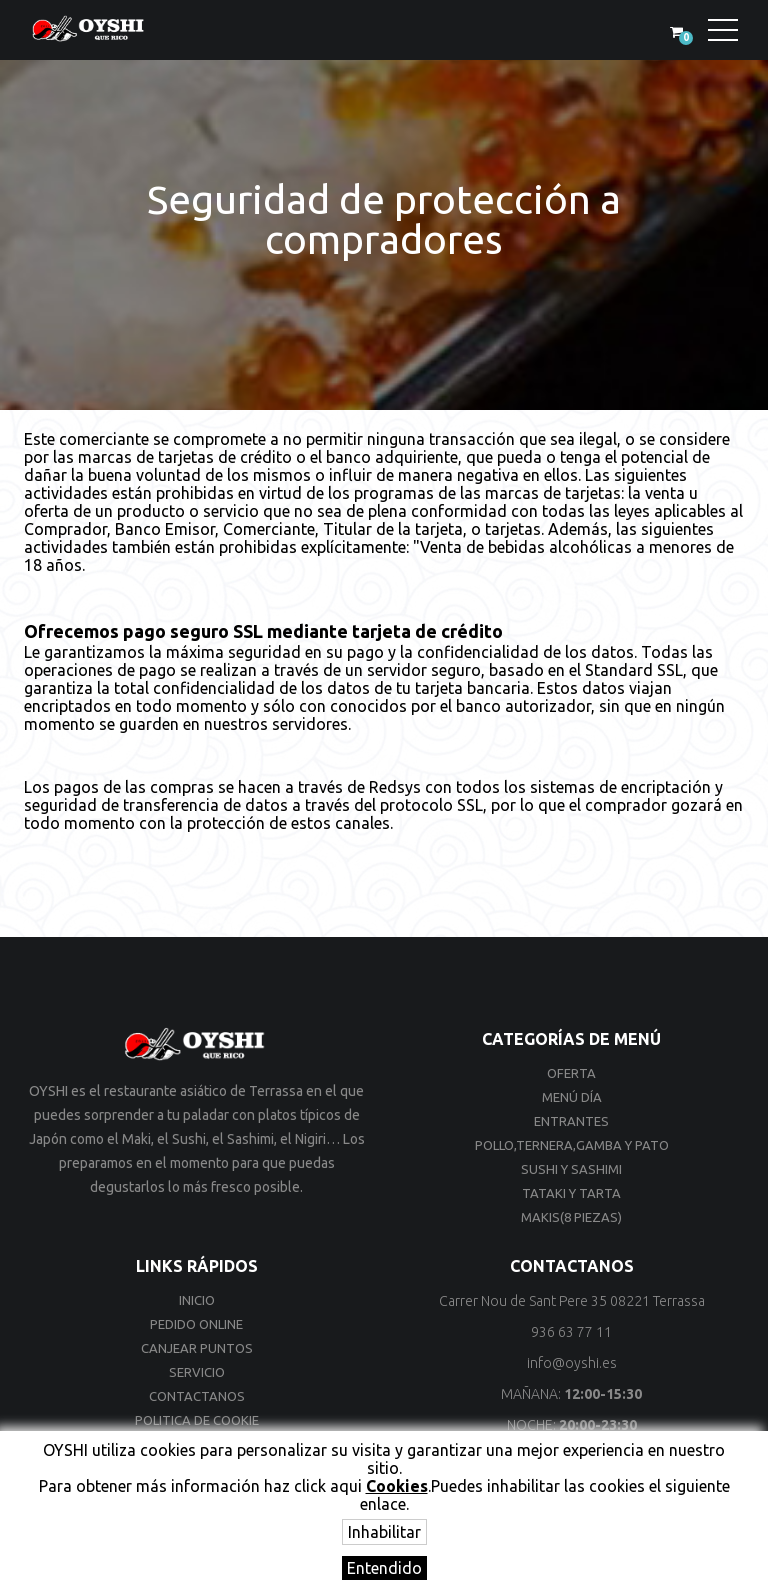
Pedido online (196, 1324)
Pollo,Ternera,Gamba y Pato (572, 1145)
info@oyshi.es (572, 1363)
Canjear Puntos (197, 1348)
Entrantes (571, 1121)
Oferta (571, 1073)
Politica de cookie (197, 1420)
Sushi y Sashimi (571, 1169)
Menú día (572, 1097)
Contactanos (197, 1396)
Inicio (197, 1300)
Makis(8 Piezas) (571, 1217)
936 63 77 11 (571, 1332)
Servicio (197, 1372)
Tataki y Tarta (571, 1193)
